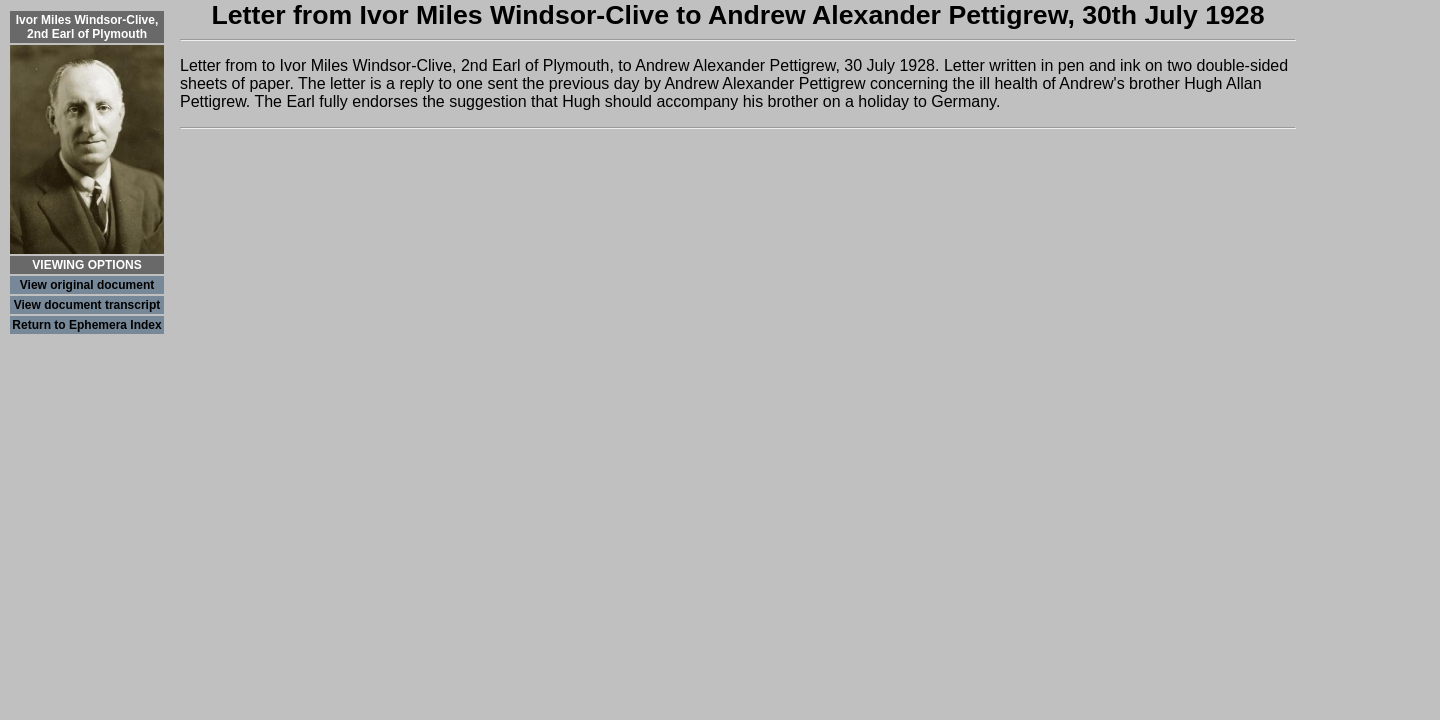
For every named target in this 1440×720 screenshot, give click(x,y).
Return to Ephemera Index (86, 325)
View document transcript (87, 305)
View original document (87, 285)
